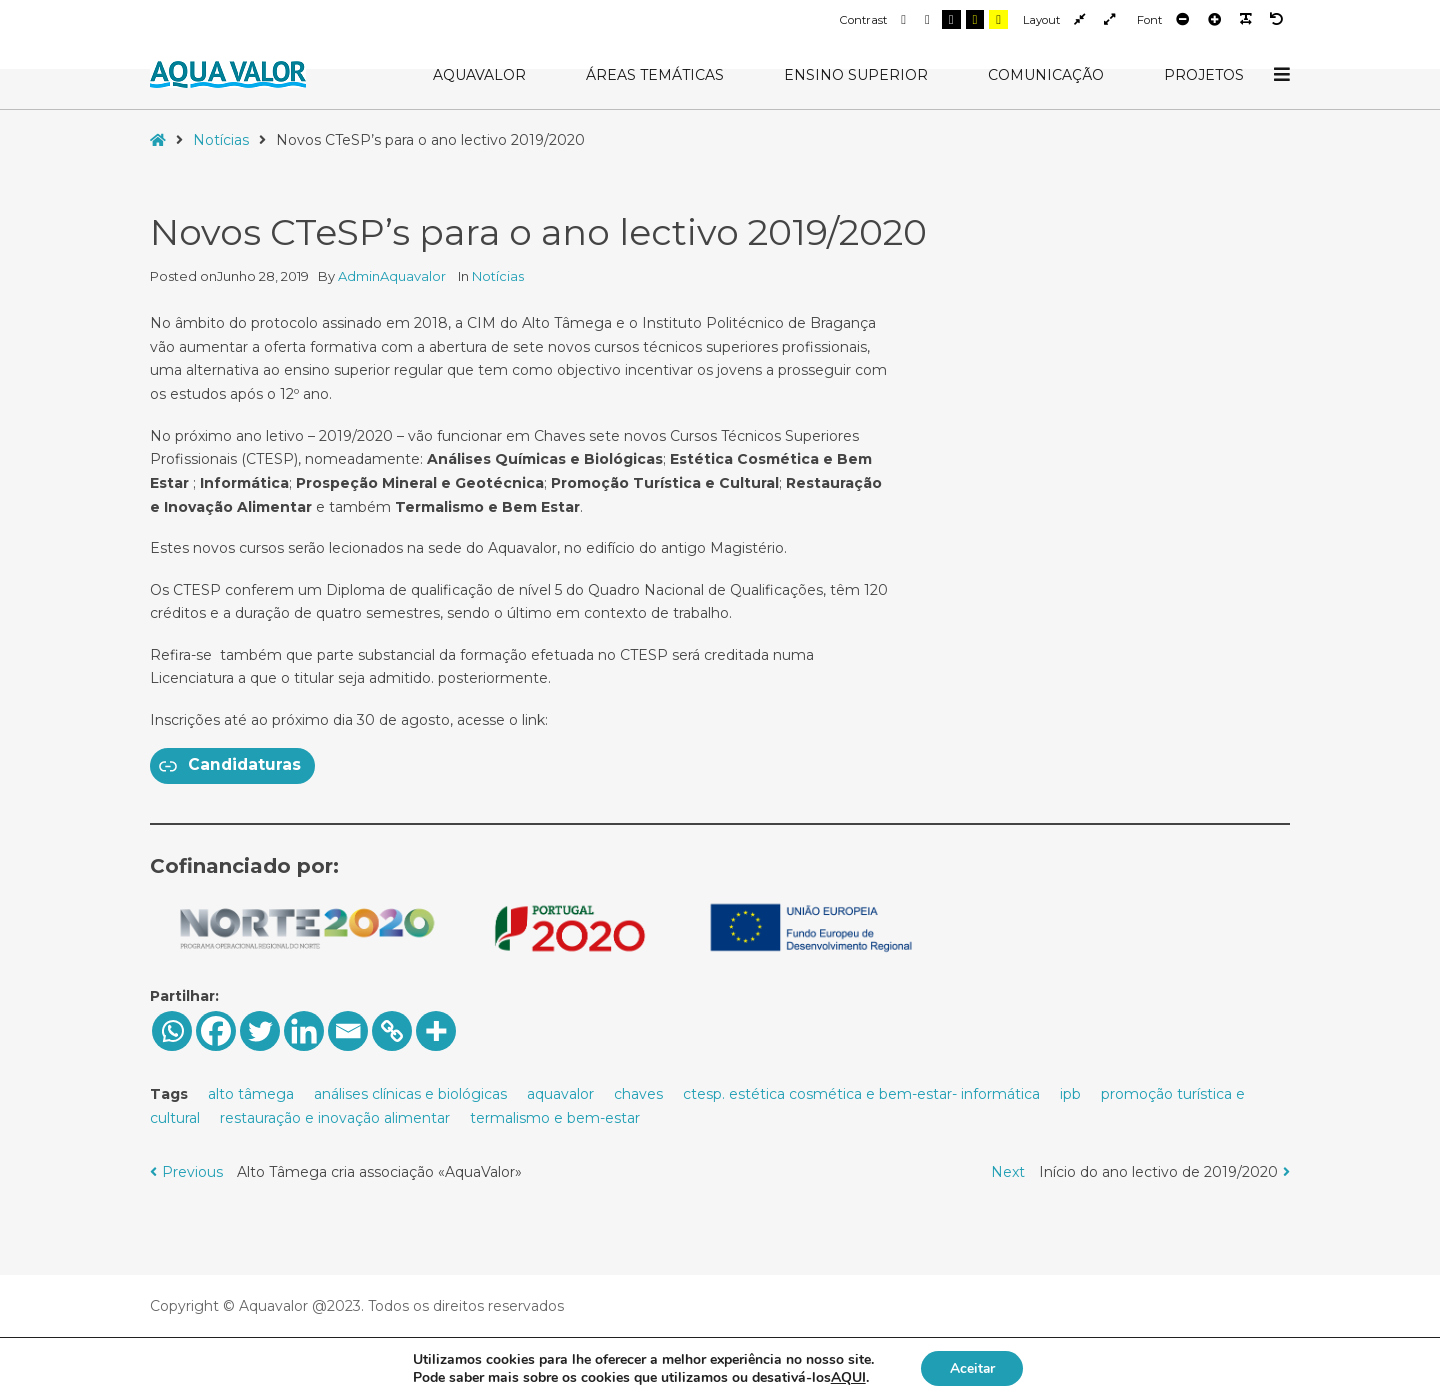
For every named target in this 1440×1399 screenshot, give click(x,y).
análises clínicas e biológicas (410, 1094)
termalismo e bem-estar (555, 1118)
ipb (1070, 1094)
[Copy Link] (392, 1031)
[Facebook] (216, 1031)
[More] (436, 1031)
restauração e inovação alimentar (335, 1118)
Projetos (1204, 75)
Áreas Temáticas (655, 75)
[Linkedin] (304, 1031)
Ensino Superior (856, 75)
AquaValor (479, 75)
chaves (638, 1094)
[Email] (348, 1031)
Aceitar (972, 1367)
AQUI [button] (846, 1376)
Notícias (221, 140)
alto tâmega (251, 1094)
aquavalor (560, 1094)
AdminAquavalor (393, 276)
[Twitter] (260, 1031)
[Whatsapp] (172, 1031)
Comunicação (1046, 75)
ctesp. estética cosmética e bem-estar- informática (861, 1094)
